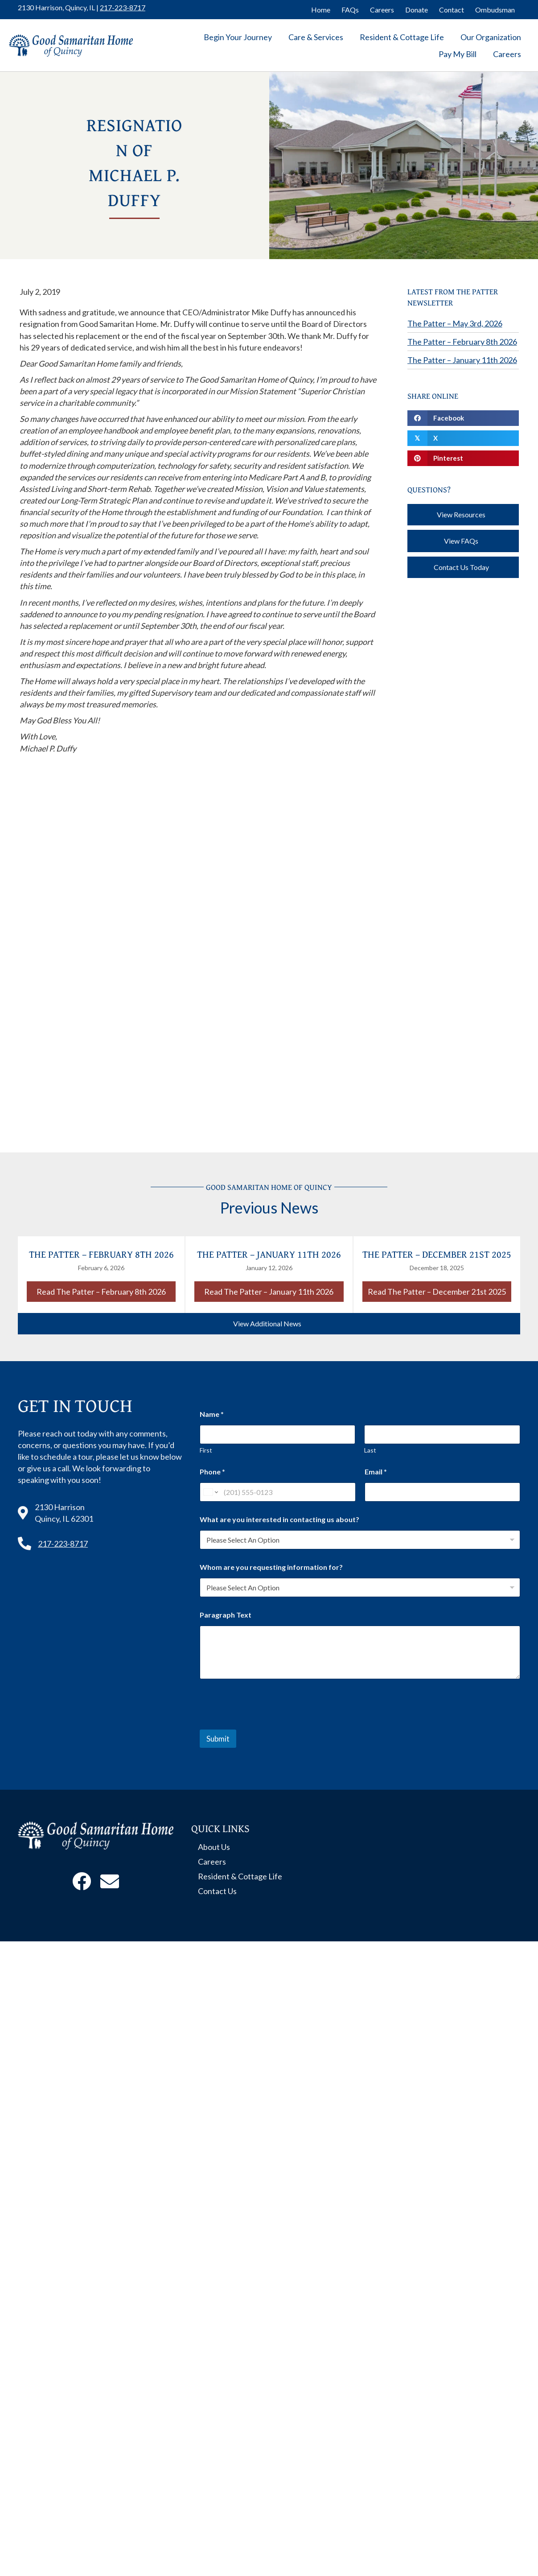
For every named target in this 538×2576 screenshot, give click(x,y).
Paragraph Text (225, 1614)
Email (376, 1471)
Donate (416, 9)
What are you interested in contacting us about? (279, 1519)
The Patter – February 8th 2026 (462, 342)
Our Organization (490, 37)
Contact (451, 9)
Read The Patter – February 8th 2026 (106, 1291)
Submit (218, 1738)
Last (371, 1450)
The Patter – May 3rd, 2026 (454, 323)
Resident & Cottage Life (402, 37)
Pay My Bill (457, 54)
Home (320, 9)
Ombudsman (495, 9)
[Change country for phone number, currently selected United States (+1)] (210, 1492)
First (206, 1450)
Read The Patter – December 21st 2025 (439, 1291)
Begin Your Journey (238, 37)
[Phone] (277, 1492)
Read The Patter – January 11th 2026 (273, 1291)
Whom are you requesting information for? (271, 1567)
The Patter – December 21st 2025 (436, 1254)
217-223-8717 (122, 7)
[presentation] (267, 1723)
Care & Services (315, 37)
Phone (212, 1471)
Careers (382, 9)
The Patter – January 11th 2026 (462, 360)
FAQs (350, 9)
